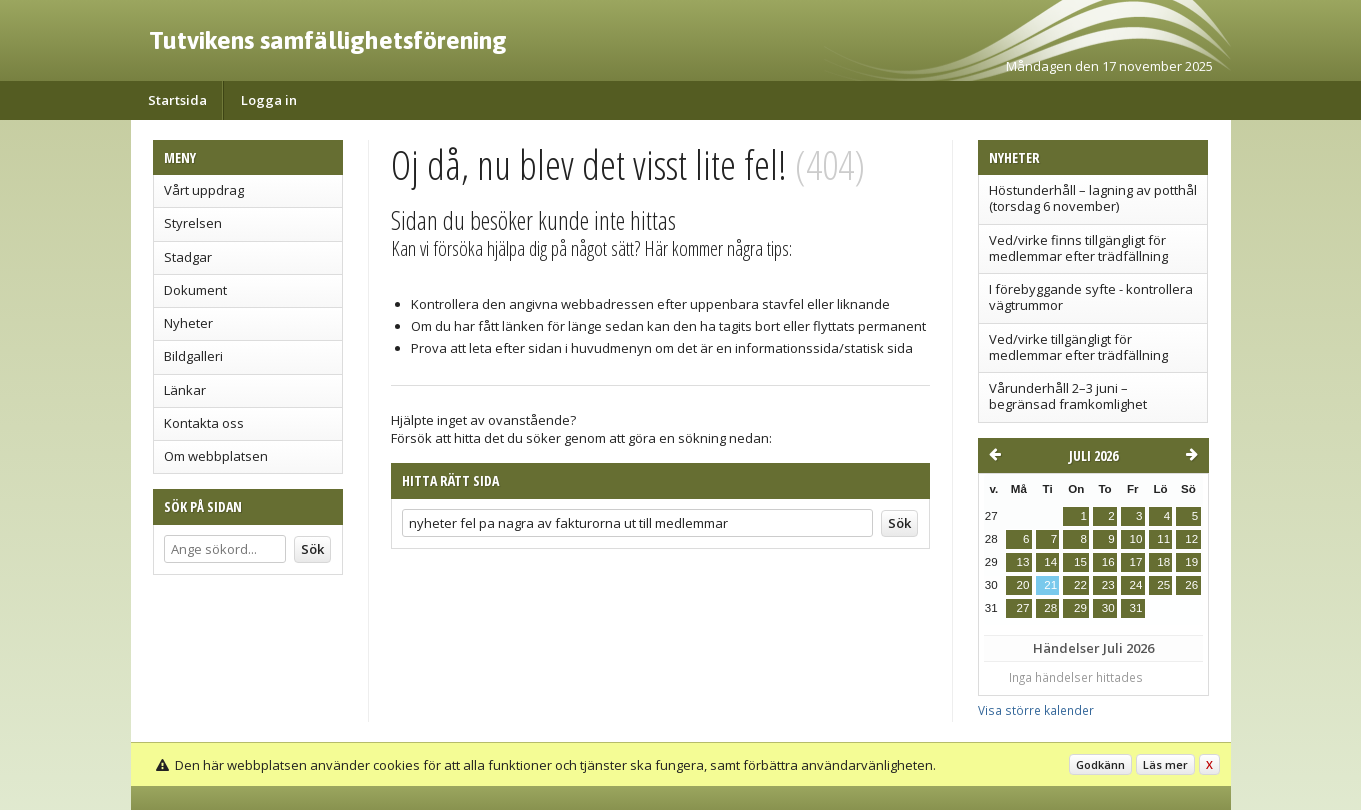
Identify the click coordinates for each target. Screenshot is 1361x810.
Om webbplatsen (216, 456)
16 (1108, 562)
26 (1191, 585)
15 (1080, 562)
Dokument (195, 290)
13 (1023, 562)
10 (1135, 539)
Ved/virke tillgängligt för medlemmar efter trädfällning (1078, 347)
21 (1050, 585)
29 (1080, 608)
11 (1163, 539)
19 (1191, 562)
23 (1108, 585)
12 (1191, 539)
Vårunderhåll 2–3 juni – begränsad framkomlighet (1068, 396)
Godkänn (1100, 764)
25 (1163, 585)
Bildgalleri (193, 356)
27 (1023, 608)
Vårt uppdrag (204, 190)
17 (1135, 562)
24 (1135, 585)
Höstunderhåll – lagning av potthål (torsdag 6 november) (1093, 198)
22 (1080, 585)
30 (1108, 608)
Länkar (185, 390)
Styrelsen (193, 223)
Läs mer (1165, 764)
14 (1050, 562)
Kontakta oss (204, 423)
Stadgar (188, 257)
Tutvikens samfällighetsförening (328, 40)
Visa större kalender (1036, 710)
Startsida (177, 100)
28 (1050, 608)
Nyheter (188, 323)
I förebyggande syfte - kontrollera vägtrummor (1091, 297)
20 (1023, 585)
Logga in (269, 100)
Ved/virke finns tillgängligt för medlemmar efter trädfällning (1078, 248)
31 (1135, 608)
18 (1163, 562)
